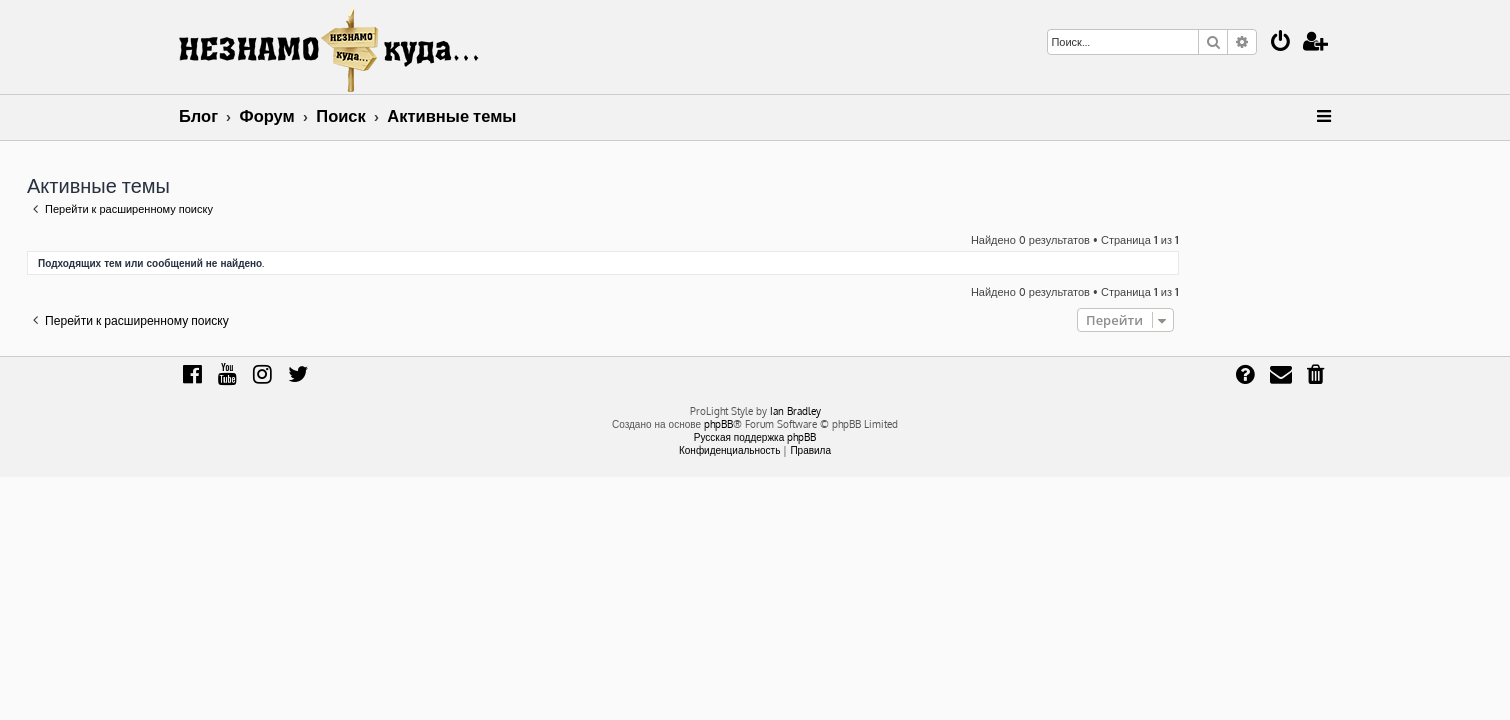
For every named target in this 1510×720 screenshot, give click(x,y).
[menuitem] (1281, 43)
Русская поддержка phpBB (755, 437)
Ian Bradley (795, 411)
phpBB (718, 424)
